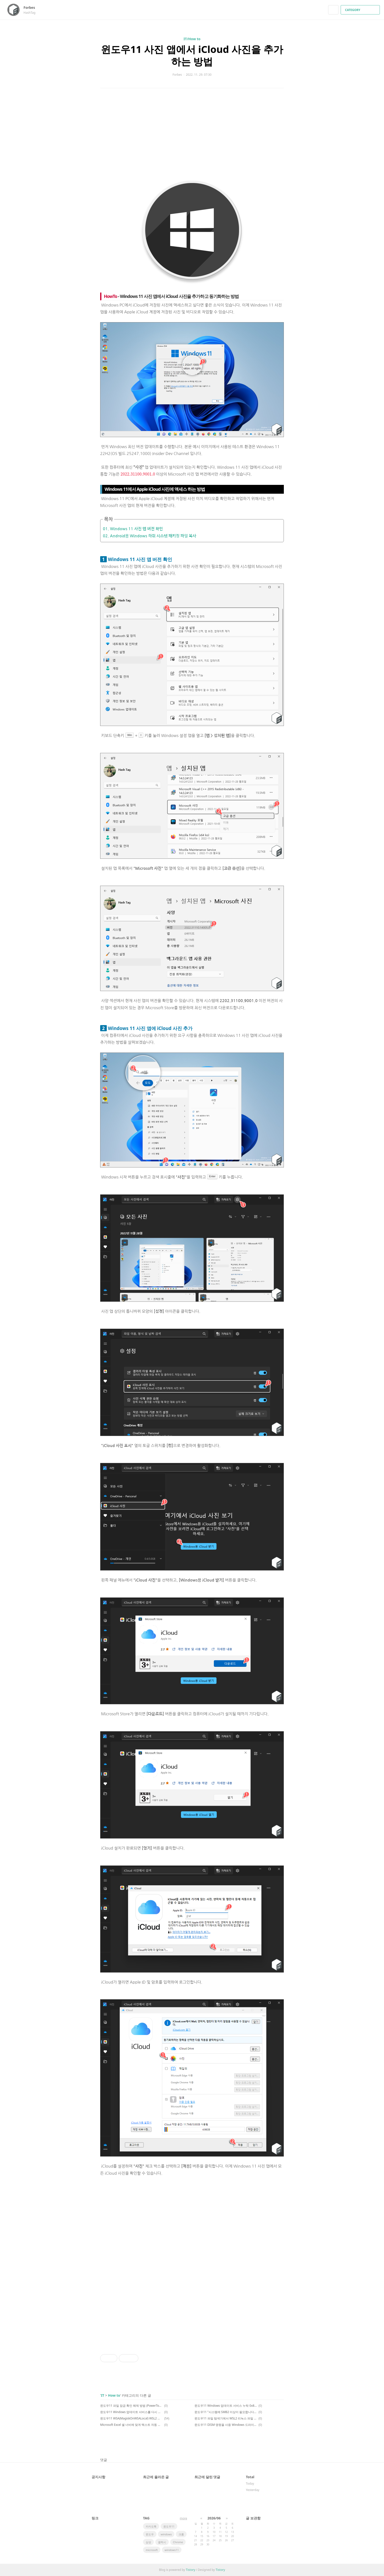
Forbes (32, 7)
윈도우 (150, 2534)
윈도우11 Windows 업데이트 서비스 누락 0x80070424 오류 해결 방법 (225, 2406)
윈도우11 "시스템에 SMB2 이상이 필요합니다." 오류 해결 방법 (225, 2412)
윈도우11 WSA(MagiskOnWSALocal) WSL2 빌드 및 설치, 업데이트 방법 (131, 2418)
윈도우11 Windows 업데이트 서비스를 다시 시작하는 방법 (131, 2412)
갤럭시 (162, 2542)
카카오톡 (151, 2526)
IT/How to (192, 39)
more (183, 2518)
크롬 (181, 2534)
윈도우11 (169, 2526)
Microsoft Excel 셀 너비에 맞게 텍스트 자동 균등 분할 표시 (131, 2425)
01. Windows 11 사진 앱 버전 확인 (133, 529)
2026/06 (214, 2518)
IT (102, 2395)
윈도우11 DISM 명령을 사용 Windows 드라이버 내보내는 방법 (225, 2425)
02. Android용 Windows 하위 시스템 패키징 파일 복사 (149, 536)
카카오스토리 (271, 2442)
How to (114, 2395)
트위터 (280, 2442)
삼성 (148, 2542)
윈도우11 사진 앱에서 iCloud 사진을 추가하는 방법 (192, 55)
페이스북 (263, 2442)
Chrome (178, 2542)
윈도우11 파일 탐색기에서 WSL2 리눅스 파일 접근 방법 (225, 2418)
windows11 (172, 2550)
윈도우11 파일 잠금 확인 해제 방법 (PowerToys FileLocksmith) (131, 2406)
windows (166, 2534)
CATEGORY (361, 10)
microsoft (152, 2550)
